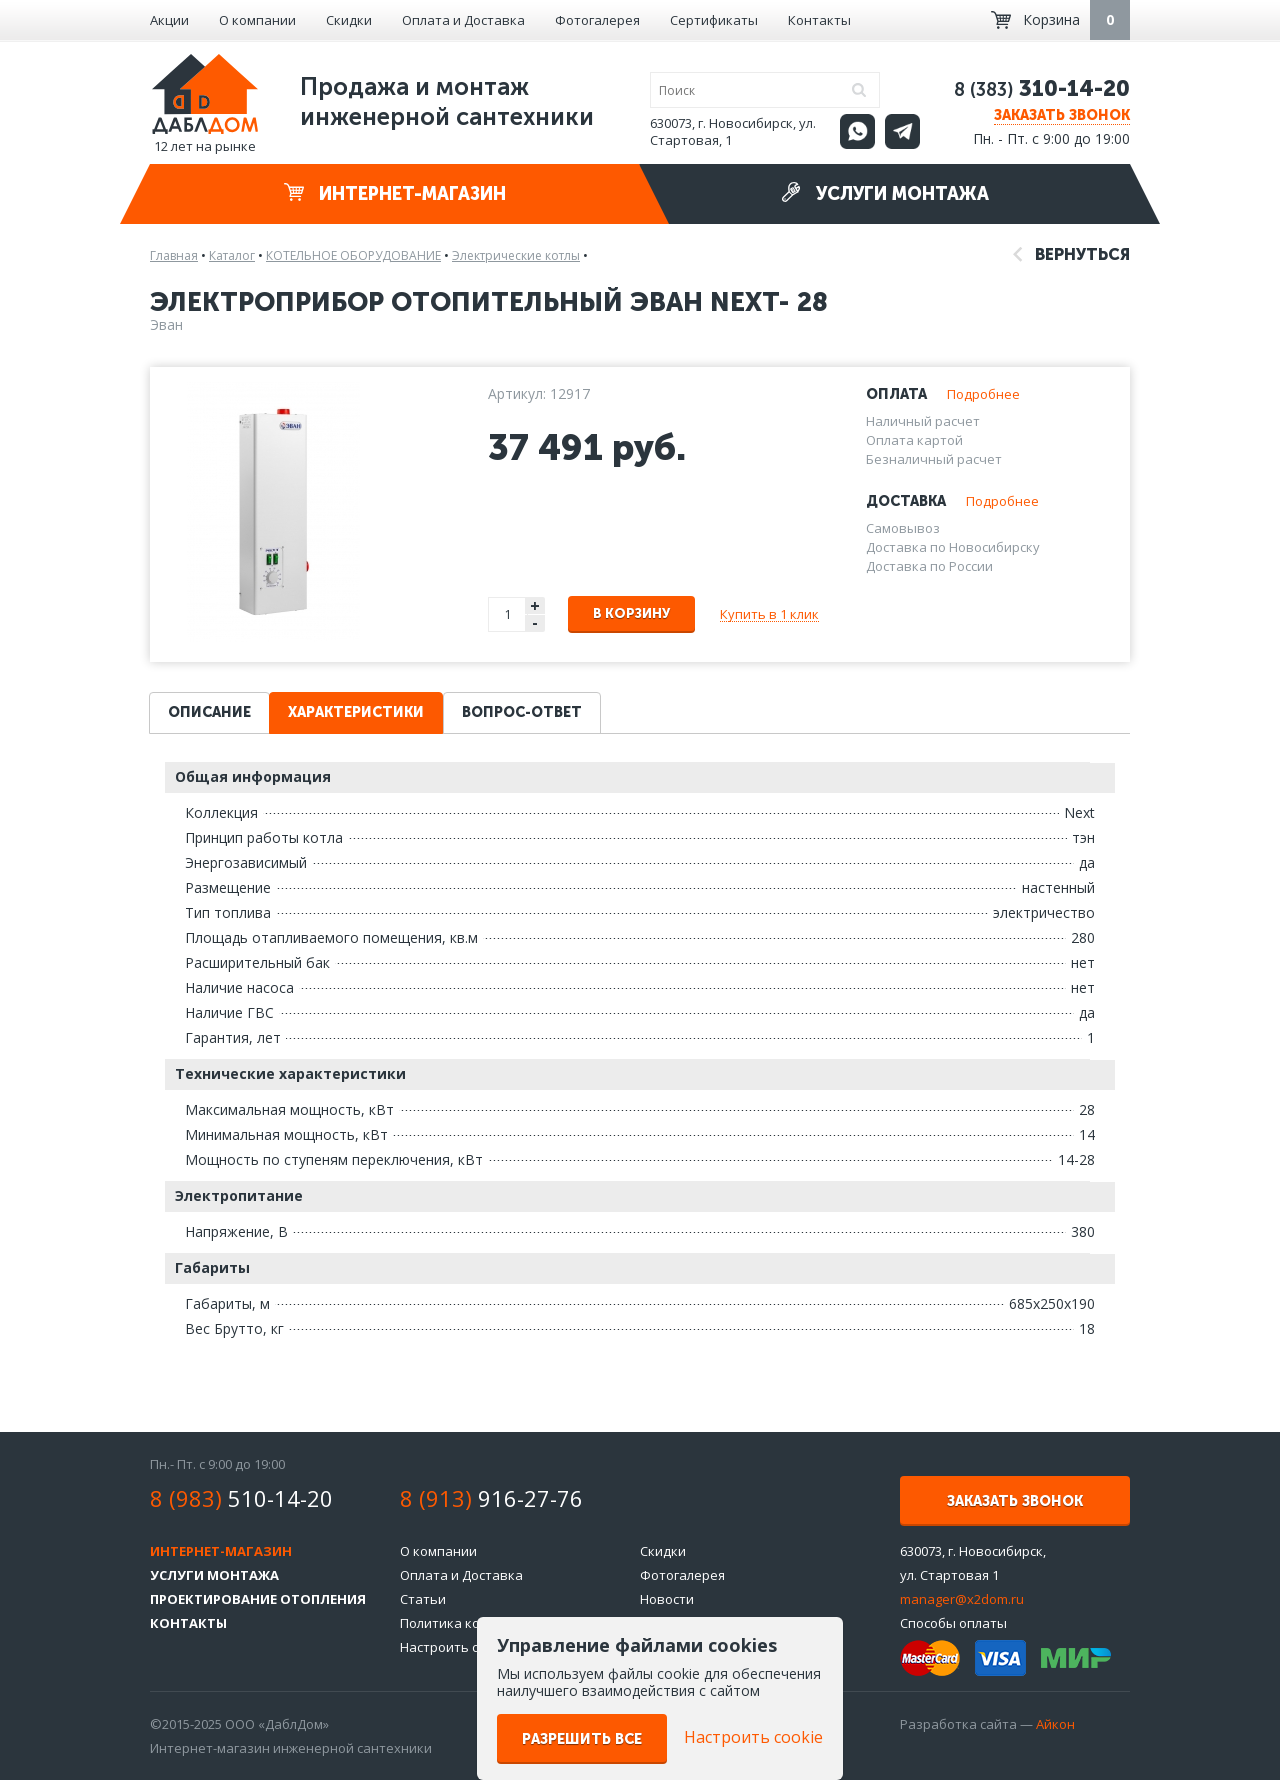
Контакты (819, 20)
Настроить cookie (456, 1647)
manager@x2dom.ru (962, 1599)
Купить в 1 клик (769, 614)
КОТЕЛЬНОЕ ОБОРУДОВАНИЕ (353, 255)
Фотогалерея (597, 20)
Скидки (349, 20)
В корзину (631, 613)
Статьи (423, 1599)
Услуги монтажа (885, 193)
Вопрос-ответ (522, 712)
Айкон (1055, 1724)
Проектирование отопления (258, 1599)
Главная (174, 255)
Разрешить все (582, 1739)
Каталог (232, 255)
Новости (667, 1599)
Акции (169, 20)
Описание (209, 712)
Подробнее (983, 394)
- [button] (535, 623)
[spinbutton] (508, 614)
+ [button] (535, 605)
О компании (257, 20)
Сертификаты (714, 20)
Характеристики (356, 712)
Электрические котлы (516, 255)
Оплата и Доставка (463, 20)
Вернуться (1071, 254)
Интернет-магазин (395, 193)
